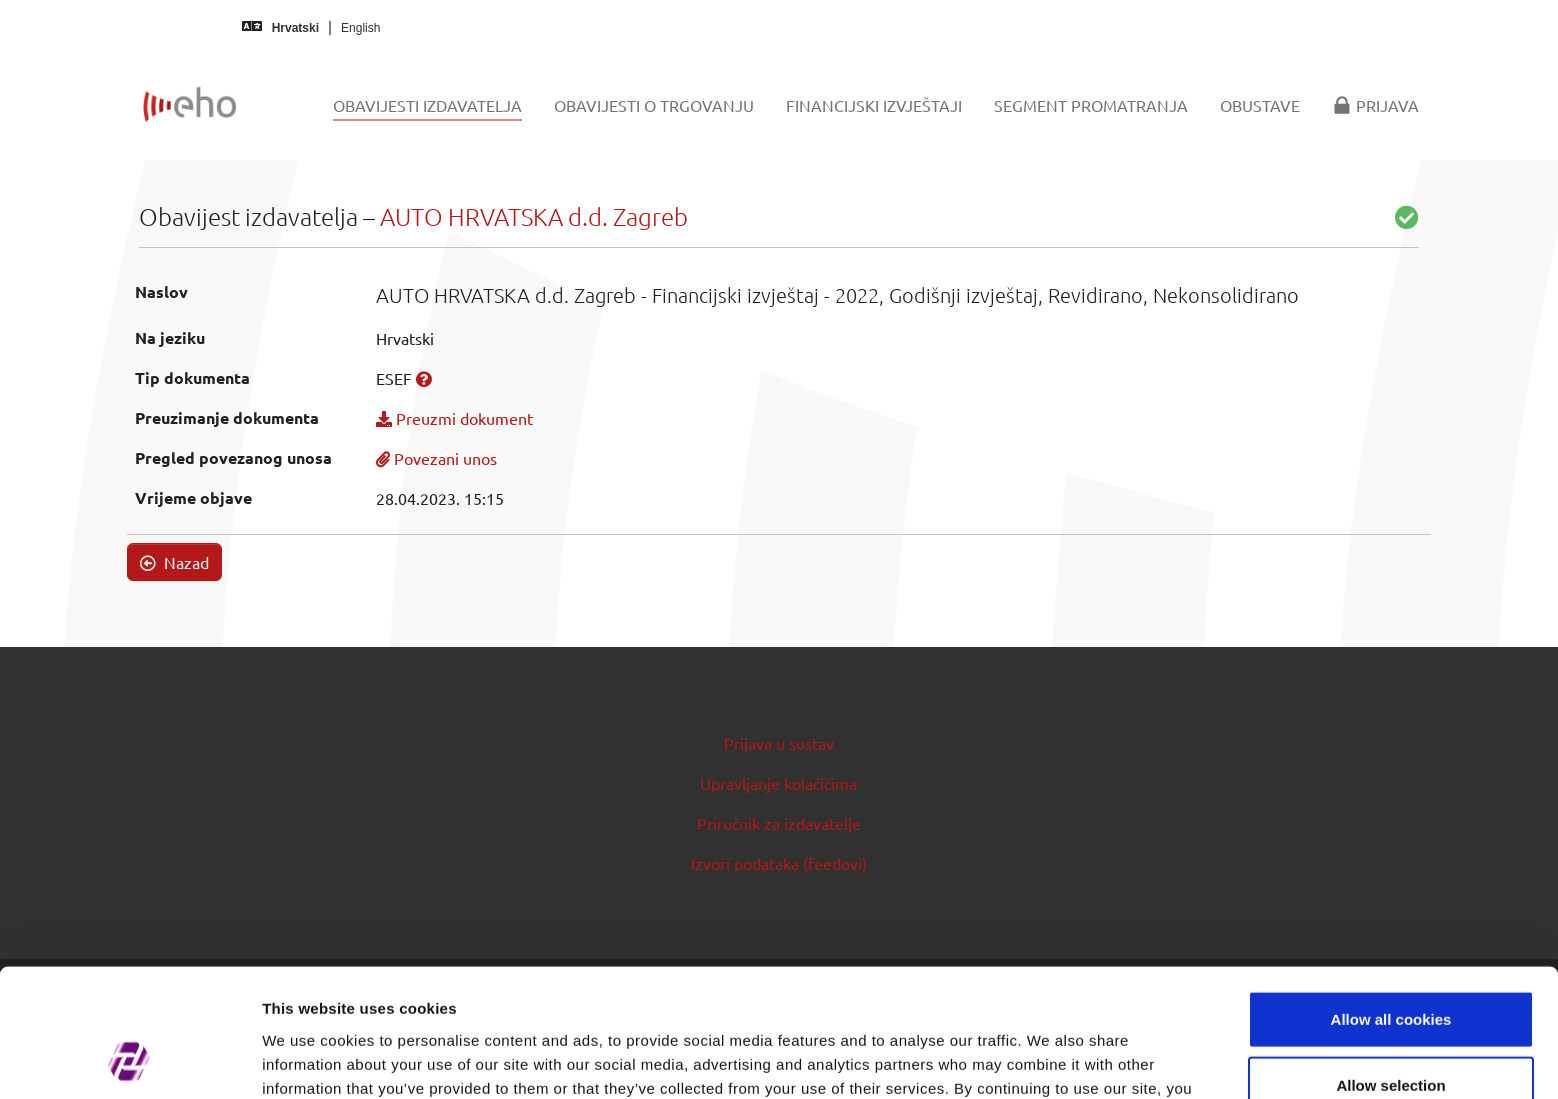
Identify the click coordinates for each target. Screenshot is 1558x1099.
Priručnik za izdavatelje (779, 823)
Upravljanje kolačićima (778, 783)
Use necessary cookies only (1391, 1033)
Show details (1049, 1059)
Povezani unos (436, 458)
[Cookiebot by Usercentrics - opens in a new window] (129, 1060)
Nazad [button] (174, 562)
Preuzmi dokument (454, 418)
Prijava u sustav (779, 743)
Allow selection (1390, 968)
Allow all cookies (1391, 902)
